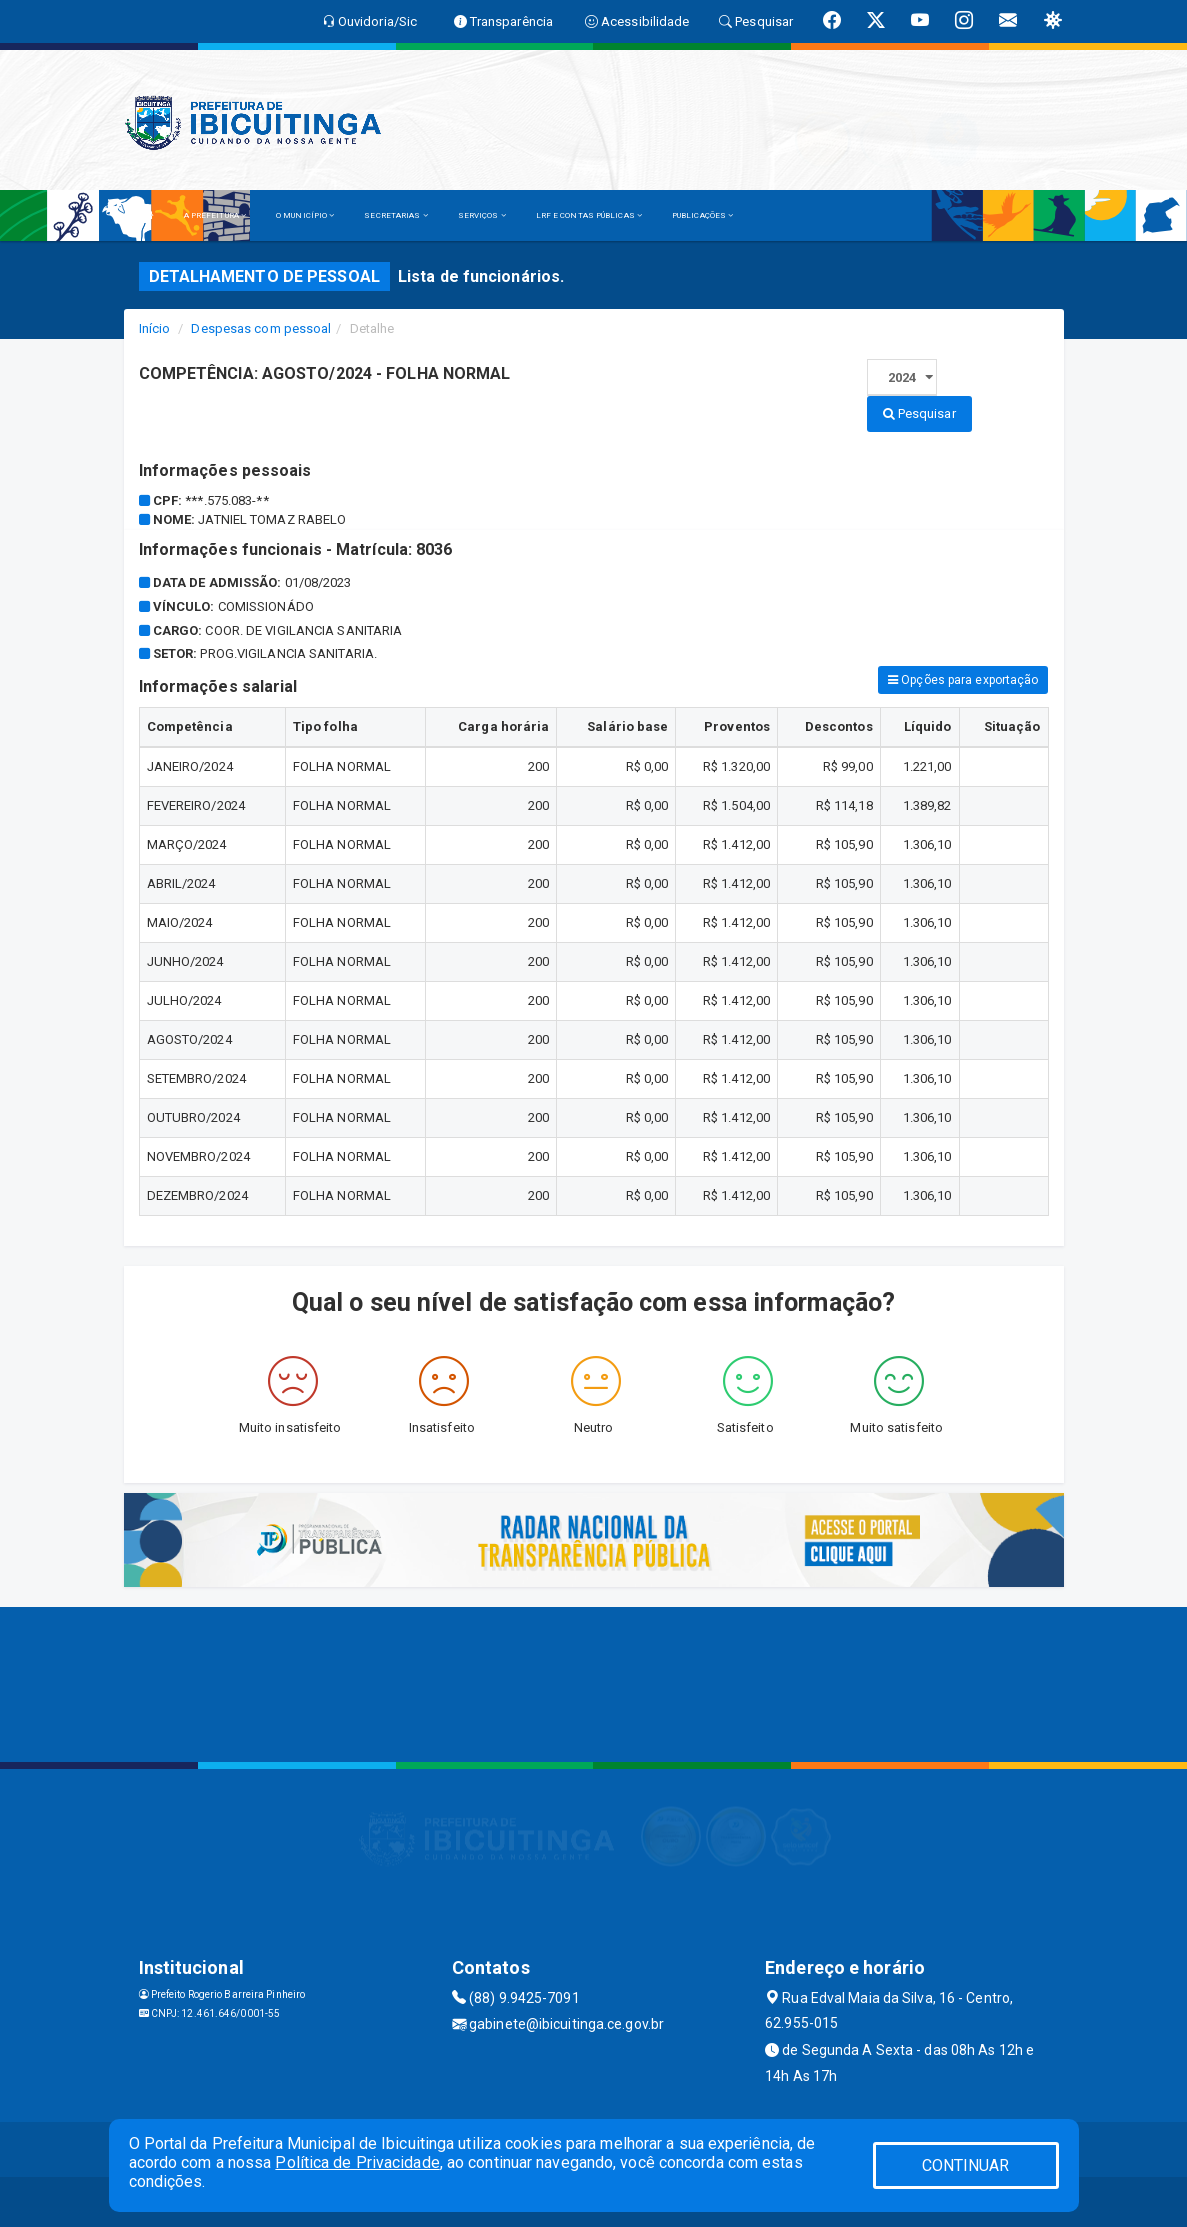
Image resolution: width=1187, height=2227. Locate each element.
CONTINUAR (966, 2165)
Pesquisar (919, 413)
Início (155, 328)
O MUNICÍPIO (305, 215)
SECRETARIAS (395, 215)
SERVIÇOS (482, 215)
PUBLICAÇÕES (702, 215)
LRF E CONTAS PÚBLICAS (589, 215)
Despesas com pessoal (261, 328)
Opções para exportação (963, 680)
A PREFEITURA (215, 215)
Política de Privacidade (357, 2162)
